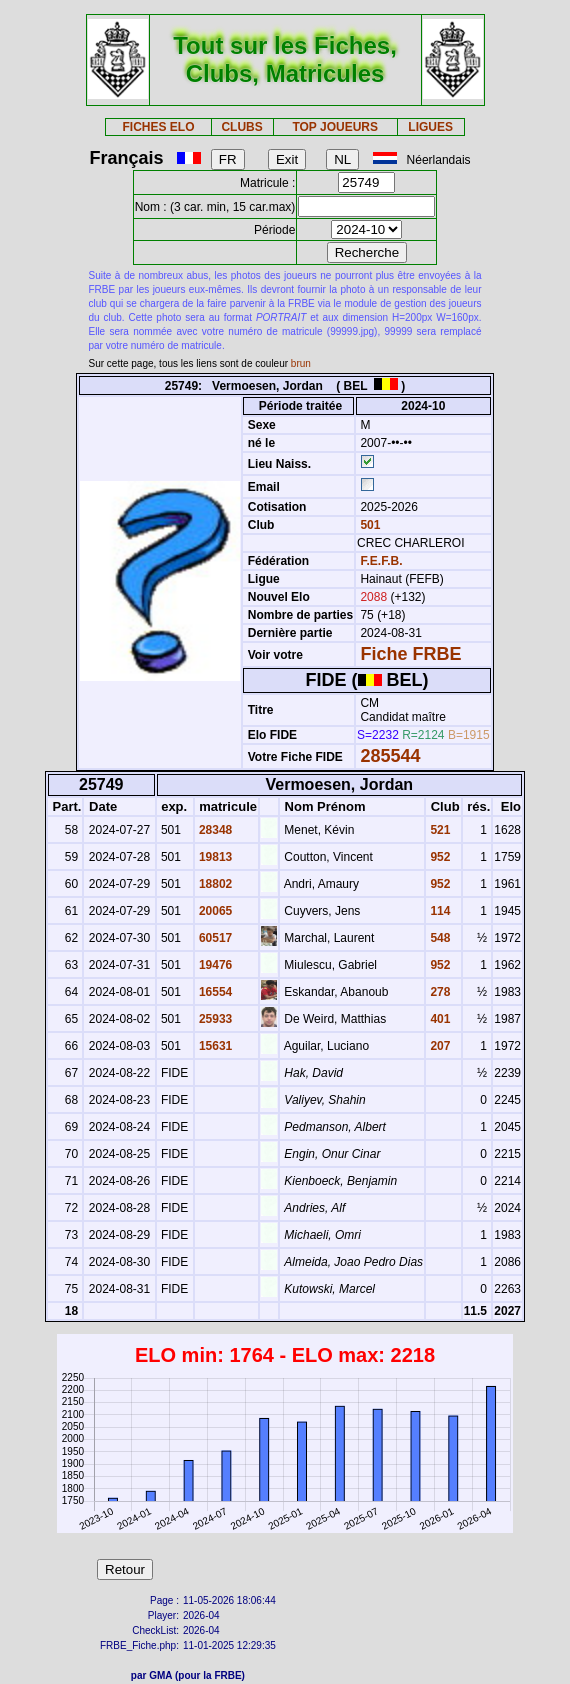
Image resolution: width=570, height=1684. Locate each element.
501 (368, 525)
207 (438, 1046)
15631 (214, 1046)
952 (438, 857)
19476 (214, 965)
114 (438, 911)
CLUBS (241, 127)
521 (438, 830)
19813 (214, 857)
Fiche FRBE (410, 654)
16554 (214, 992)
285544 (390, 756)
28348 (214, 830)
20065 (214, 911)
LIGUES (430, 127)
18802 (214, 884)
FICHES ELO (158, 127)
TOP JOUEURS (335, 127)
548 (438, 938)
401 (438, 1019)
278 (438, 992)
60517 (214, 938)
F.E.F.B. (381, 561)
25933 (214, 1019)
